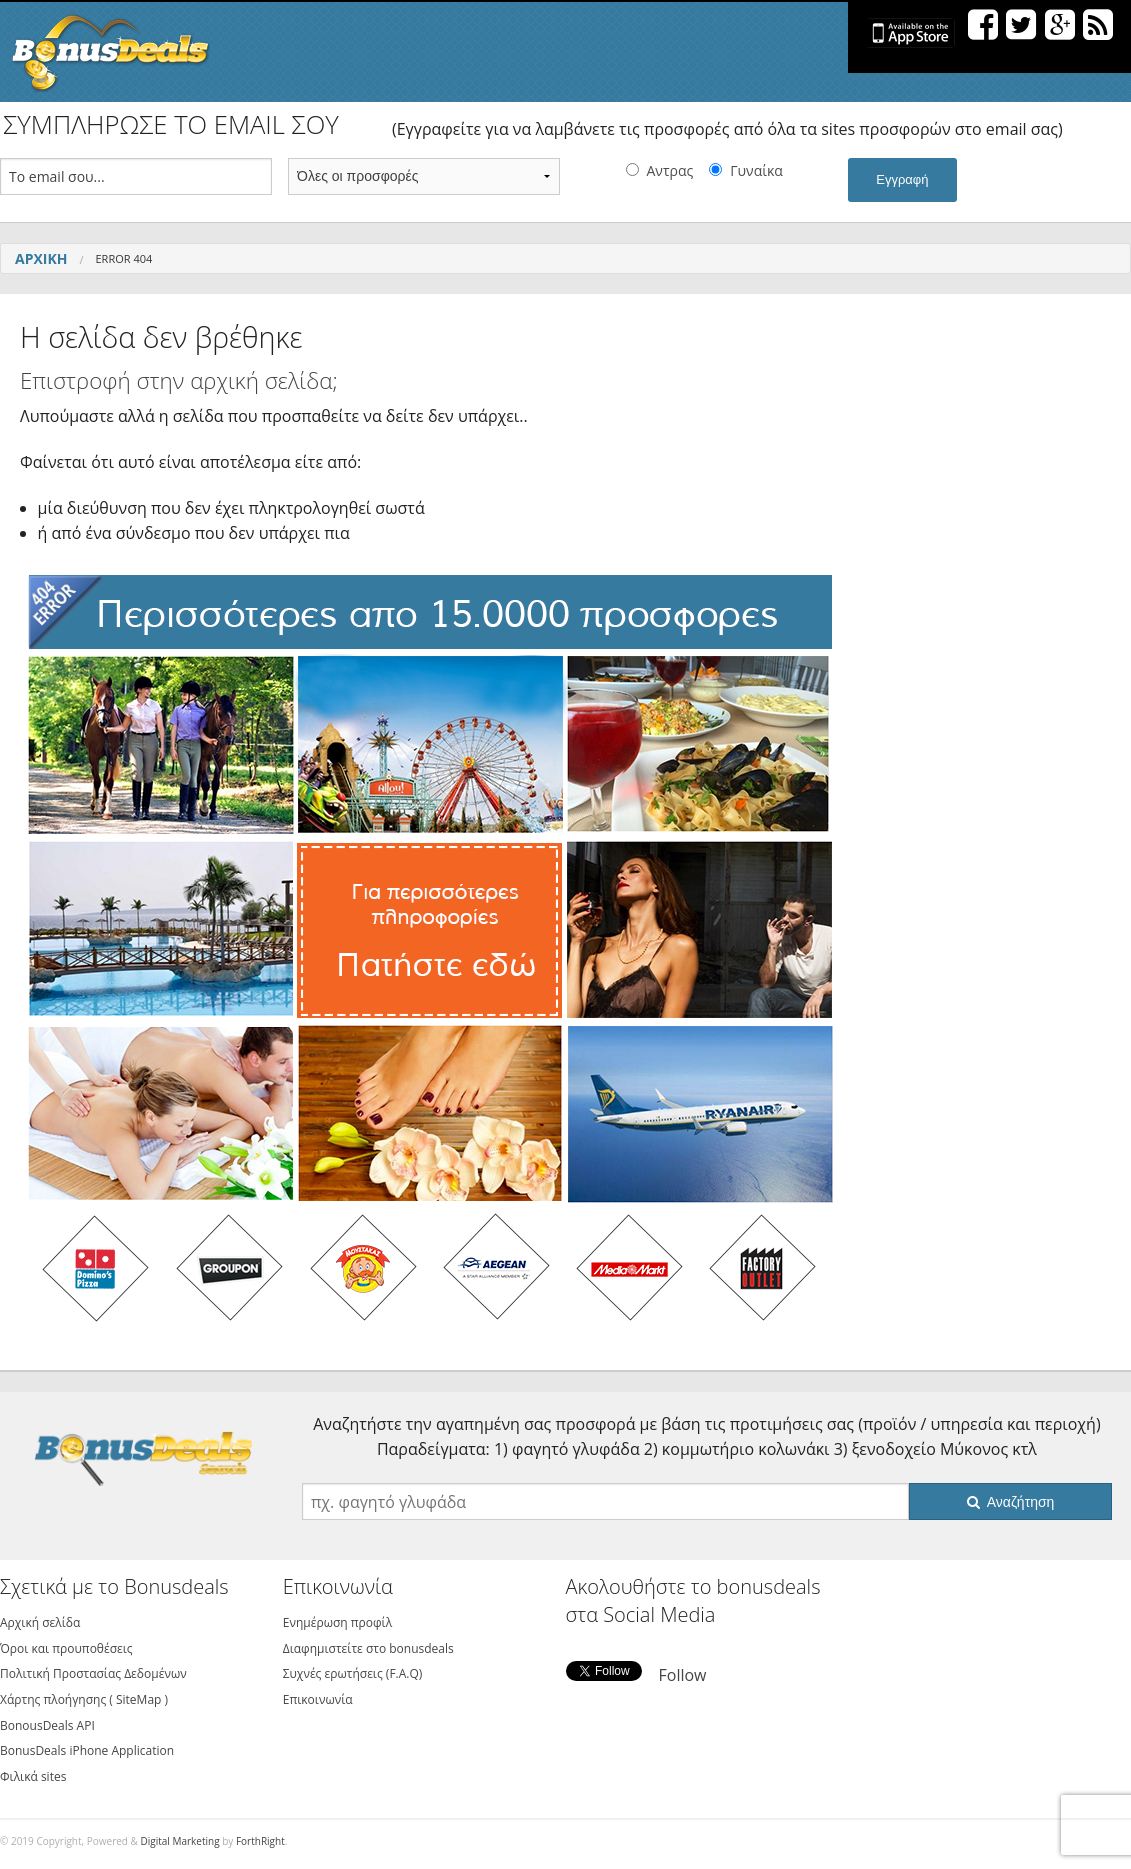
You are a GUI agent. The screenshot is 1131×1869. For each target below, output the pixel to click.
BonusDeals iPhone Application (87, 1750)
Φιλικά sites (33, 1776)
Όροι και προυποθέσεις (66, 1648)
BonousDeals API (47, 1725)
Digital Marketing (179, 1841)
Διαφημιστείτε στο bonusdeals (368, 1648)
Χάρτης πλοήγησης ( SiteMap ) (84, 1699)
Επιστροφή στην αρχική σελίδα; (179, 380)
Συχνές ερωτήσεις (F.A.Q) (353, 1673)
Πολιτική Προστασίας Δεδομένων (93, 1673)
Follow (683, 1675)
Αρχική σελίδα (40, 1622)
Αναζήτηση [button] (1011, 1502)
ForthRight (260, 1841)
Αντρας (670, 170)
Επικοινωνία (318, 1699)
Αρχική (41, 258)
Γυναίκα (756, 170)
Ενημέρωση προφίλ (337, 1622)
